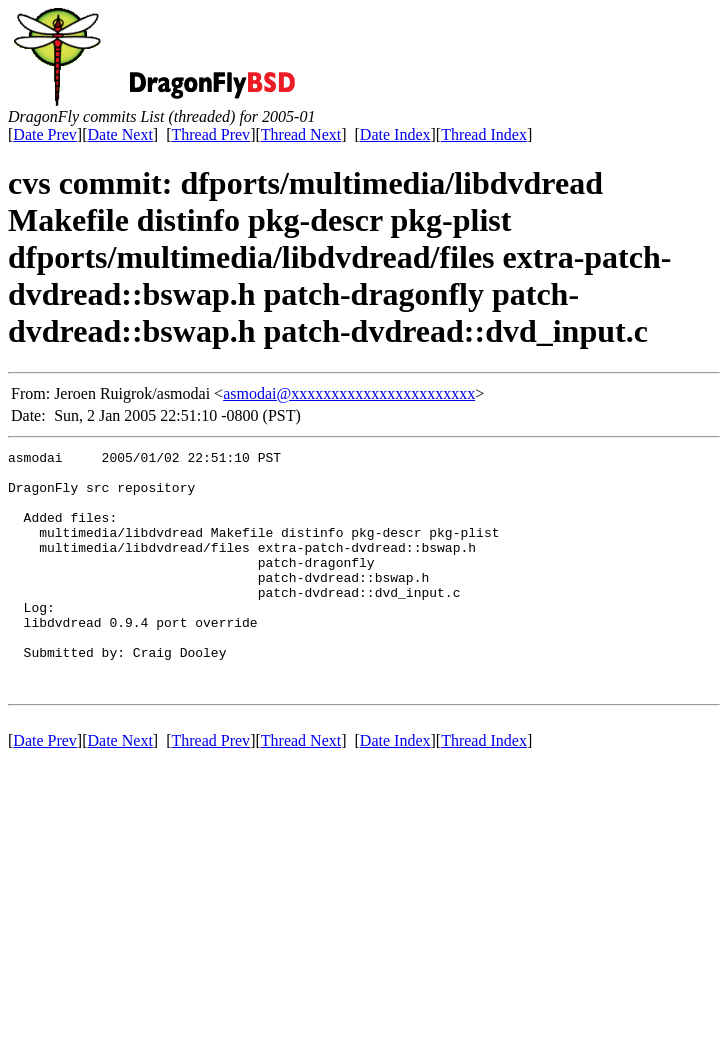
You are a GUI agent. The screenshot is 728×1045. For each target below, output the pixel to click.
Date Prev (45, 134)
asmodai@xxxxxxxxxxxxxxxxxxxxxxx (349, 393)
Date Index (395, 134)
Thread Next (301, 134)
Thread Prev (210, 134)
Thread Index (484, 134)
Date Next (120, 134)
